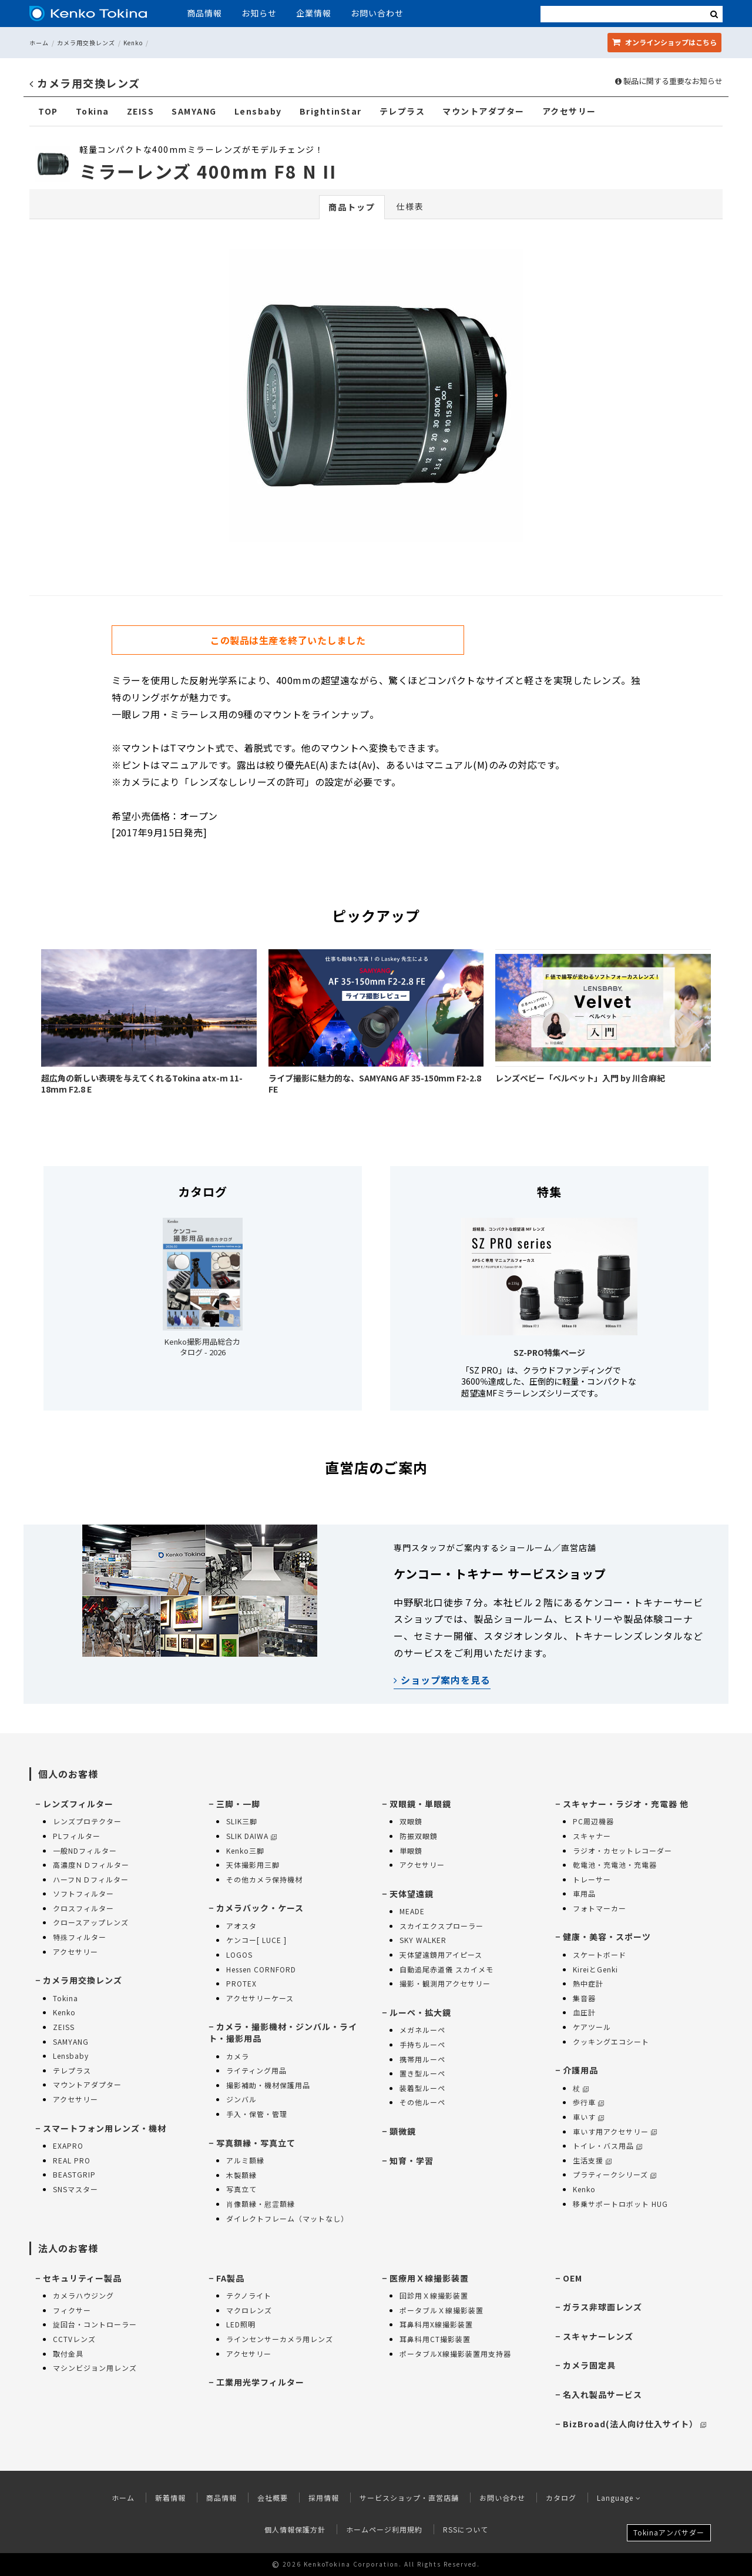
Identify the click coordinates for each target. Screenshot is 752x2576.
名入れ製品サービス (602, 2394)
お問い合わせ (377, 13)
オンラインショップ (664, 42)
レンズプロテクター (87, 1821)
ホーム (39, 42)
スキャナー (592, 1836)
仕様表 (410, 206)
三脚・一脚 (238, 1804)
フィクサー (72, 2310)
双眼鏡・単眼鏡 (420, 1804)
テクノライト (248, 2295)
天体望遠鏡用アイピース (441, 1954)
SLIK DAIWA (251, 1836)
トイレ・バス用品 (607, 2145)
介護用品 (580, 2070)
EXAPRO (68, 2145)
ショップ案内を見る (442, 1680)
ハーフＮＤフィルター (91, 1879)
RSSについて (465, 2529)
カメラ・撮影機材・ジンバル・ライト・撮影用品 (283, 2032)
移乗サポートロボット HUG (620, 2204)
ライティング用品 (256, 2070)
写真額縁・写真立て (256, 2143)
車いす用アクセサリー (615, 2131)
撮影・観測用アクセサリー (445, 1983)
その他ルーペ (422, 2102)
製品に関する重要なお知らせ (669, 81)
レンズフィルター (78, 1804)
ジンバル (241, 2099)
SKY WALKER (423, 1940)
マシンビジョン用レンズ (95, 2368)
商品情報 (204, 13)
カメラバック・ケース (260, 1908)
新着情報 (170, 2498)
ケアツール (592, 2027)
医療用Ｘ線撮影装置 (429, 2278)
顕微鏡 (403, 2131)
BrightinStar (331, 111)
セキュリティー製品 (82, 2278)
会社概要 (272, 2498)
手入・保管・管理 (256, 2114)
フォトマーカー (599, 1908)
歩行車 (588, 2102)
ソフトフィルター (83, 1893)
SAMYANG (194, 111)
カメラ (237, 2056)
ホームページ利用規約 (384, 2529)
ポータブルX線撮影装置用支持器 (455, 2354)
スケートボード (599, 1954)
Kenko (133, 42)
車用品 (584, 1893)
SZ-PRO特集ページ (549, 1352)
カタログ (561, 2498)
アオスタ (241, 1926)
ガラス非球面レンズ (602, 2307)
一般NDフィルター (85, 1850)
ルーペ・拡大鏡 (420, 2012)
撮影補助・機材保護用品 (268, 2085)
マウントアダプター (483, 111)
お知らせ (259, 13)
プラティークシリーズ (614, 2174)
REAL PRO (71, 2160)
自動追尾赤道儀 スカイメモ (447, 1969)
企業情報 (313, 13)
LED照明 (241, 2324)
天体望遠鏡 (412, 1894)
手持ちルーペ (422, 2044)
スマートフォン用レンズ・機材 (104, 2128)
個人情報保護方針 (294, 2529)
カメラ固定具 (589, 2365)
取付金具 (68, 2354)
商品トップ (351, 207)
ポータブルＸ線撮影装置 (442, 2310)
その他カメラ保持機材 (264, 1879)
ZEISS (141, 111)
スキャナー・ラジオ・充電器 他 (626, 1804)
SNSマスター (75, 2189)
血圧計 (584, 2012)
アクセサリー (569, 111)
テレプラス (402, 111)
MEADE (412, 1911)
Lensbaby (258, 111)
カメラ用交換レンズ (86, 42)
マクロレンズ (249, 2310)
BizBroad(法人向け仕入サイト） (634, 2424)
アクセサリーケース (260, 1998)
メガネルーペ (422, 2030)
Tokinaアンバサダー (668, 2532)
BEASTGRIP (74, 2174)
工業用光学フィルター (260, 2382)
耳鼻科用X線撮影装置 (436, 2324)
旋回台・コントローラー (95, 2324)
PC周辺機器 (593, 1821)
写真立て (241, 2189)
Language (619, 2498)
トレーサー (592, 1879)
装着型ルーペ (422, 2088)
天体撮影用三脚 (253, 1865)
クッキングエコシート (611, 2041)
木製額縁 (241, 2175)
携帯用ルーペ (422, 2059)
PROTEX (241, 1983)
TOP (48, 111)
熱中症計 (588, 1983)
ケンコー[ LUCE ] (256, 1940)
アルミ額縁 (245, 2160)
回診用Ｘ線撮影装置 (434, 2295)
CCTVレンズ (74, 2339)
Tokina (92, 111)
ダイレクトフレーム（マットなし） (287, 2218)
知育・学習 (412, 2160)
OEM (572, 2278)
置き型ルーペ (422, 2073)
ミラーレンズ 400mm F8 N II (208, 171)
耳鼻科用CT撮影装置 (435, 2339)
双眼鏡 (411, 1821)
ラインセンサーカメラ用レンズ (279, 2339)
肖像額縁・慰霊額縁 (260, 2204)
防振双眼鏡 (419, 1836)
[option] (376, 398)
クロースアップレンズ (91, 1922)
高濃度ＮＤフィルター (91, 1865)
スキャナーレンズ (598, 2336)
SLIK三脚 (241, 1821)
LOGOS (239, 1954)
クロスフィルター (83, 1908)
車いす (588, 2117)
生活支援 (592, 2160)
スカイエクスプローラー (442, 1926)
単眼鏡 (411, 1850)
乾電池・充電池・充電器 (615, 1865)
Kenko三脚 (245, 1850)
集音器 (584, 1998)
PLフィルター (76, 1836)
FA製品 (230, 2278)
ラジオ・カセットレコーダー (622, 1850)
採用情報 (323, 2498)
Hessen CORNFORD (261, 1969)
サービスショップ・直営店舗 (409, 2498)
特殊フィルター (79, 1937)
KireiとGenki (595, 1969)
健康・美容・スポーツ (607, 1936)
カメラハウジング (83, 2295)
